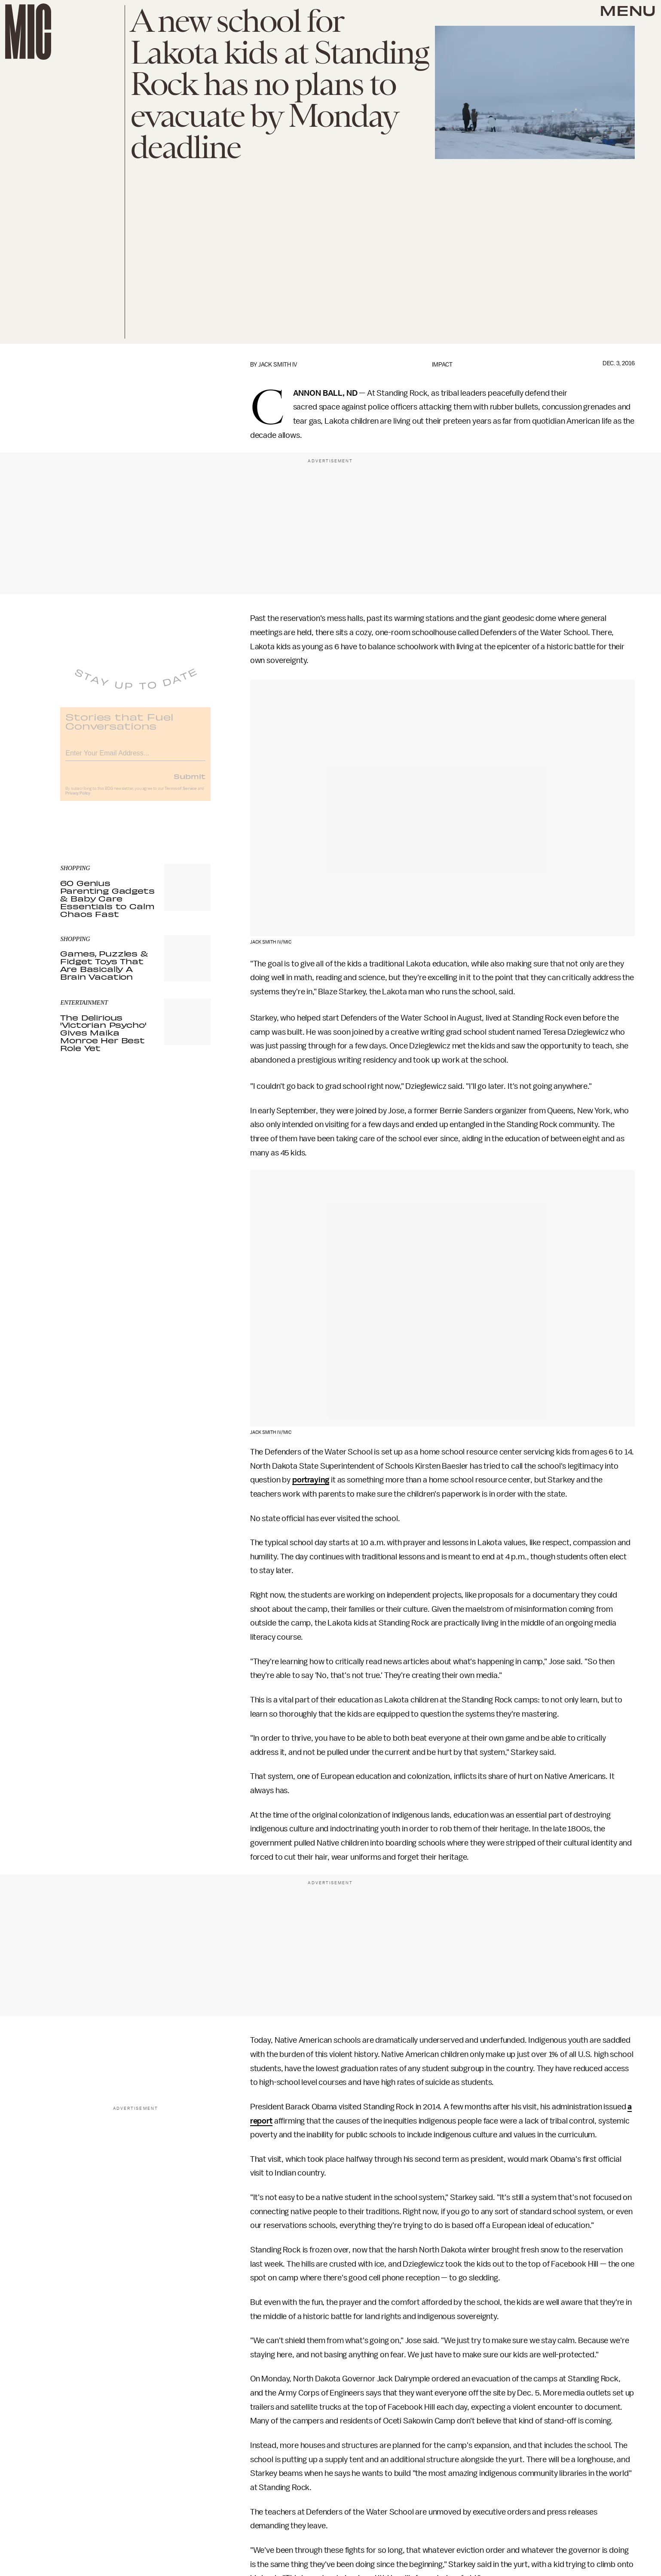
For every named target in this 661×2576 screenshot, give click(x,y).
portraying (310, 1480)
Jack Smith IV (277, 364)
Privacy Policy (77, 799)
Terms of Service (180, 794)
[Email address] (135, 757)
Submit (189, 781)
